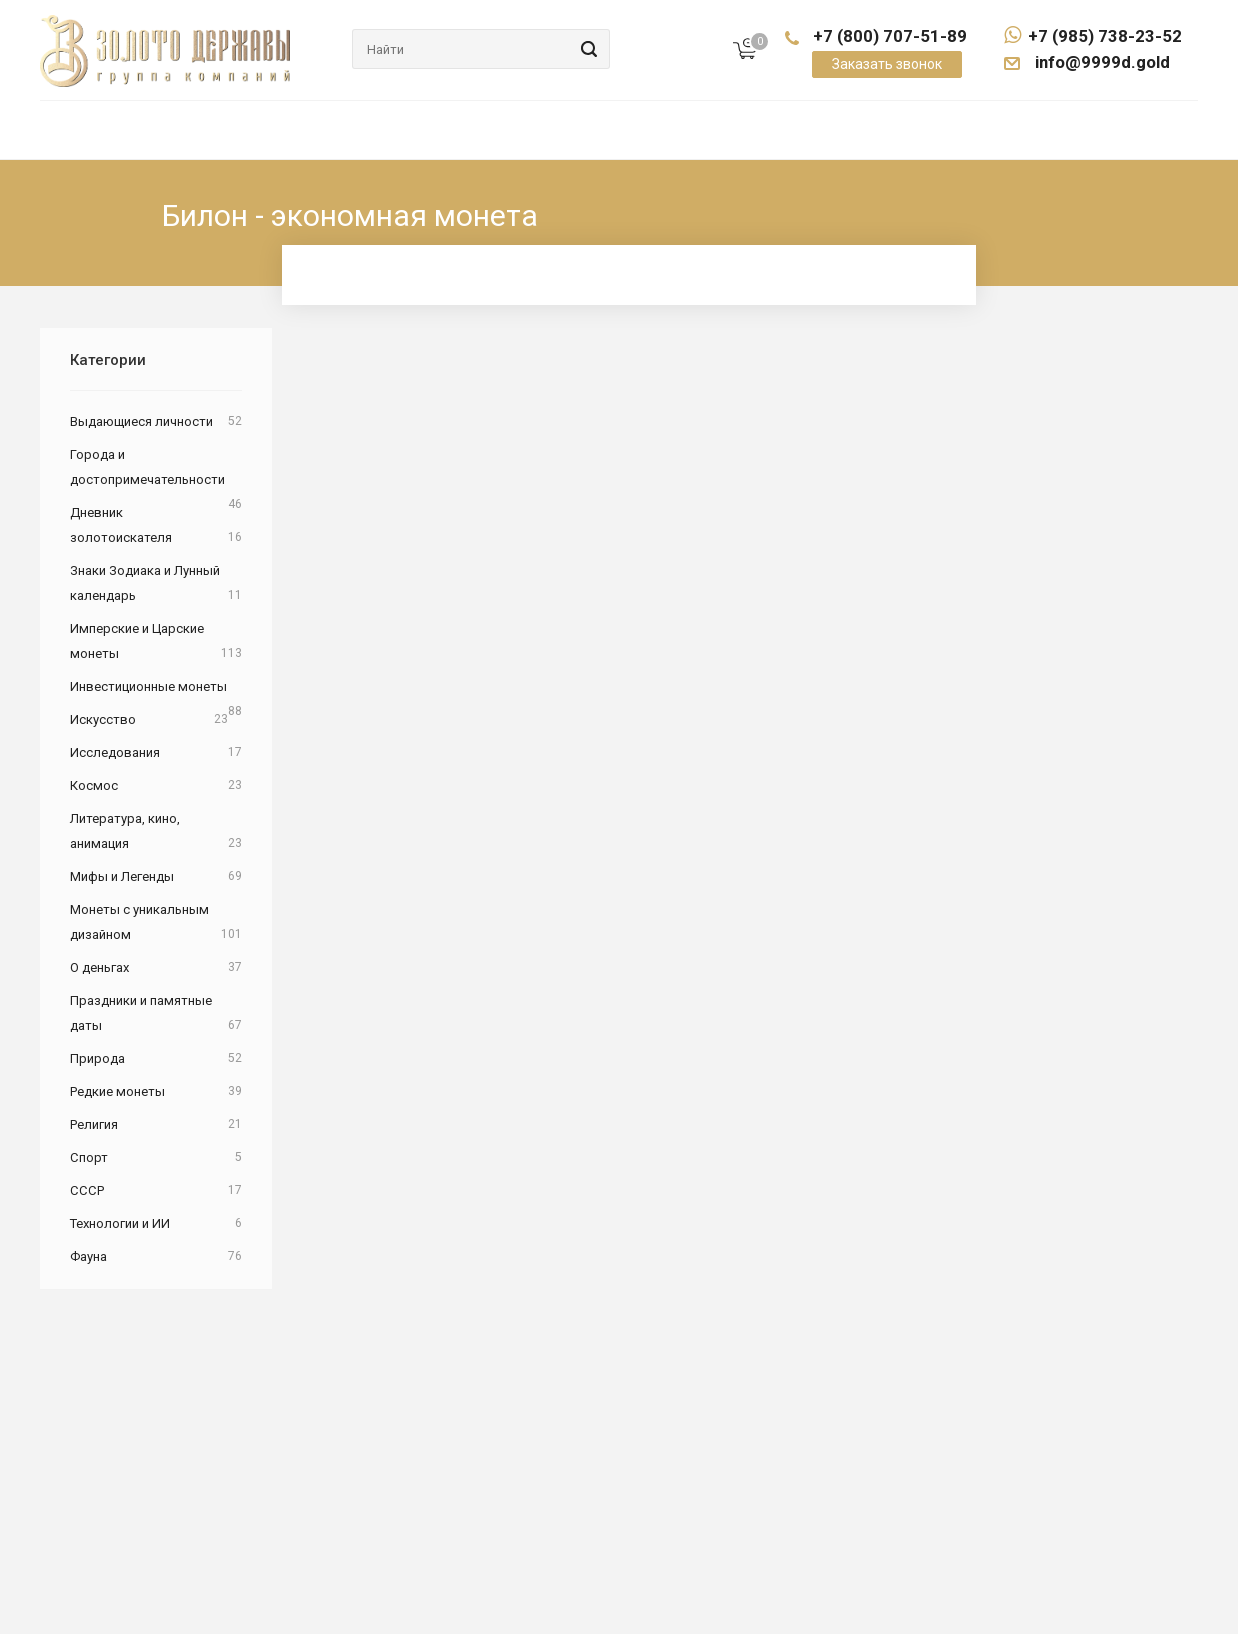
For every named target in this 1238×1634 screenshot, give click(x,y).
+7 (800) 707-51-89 (890, 36)
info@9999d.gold (1101, 62)
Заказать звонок (887, 64)
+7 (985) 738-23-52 (1093, 36)
